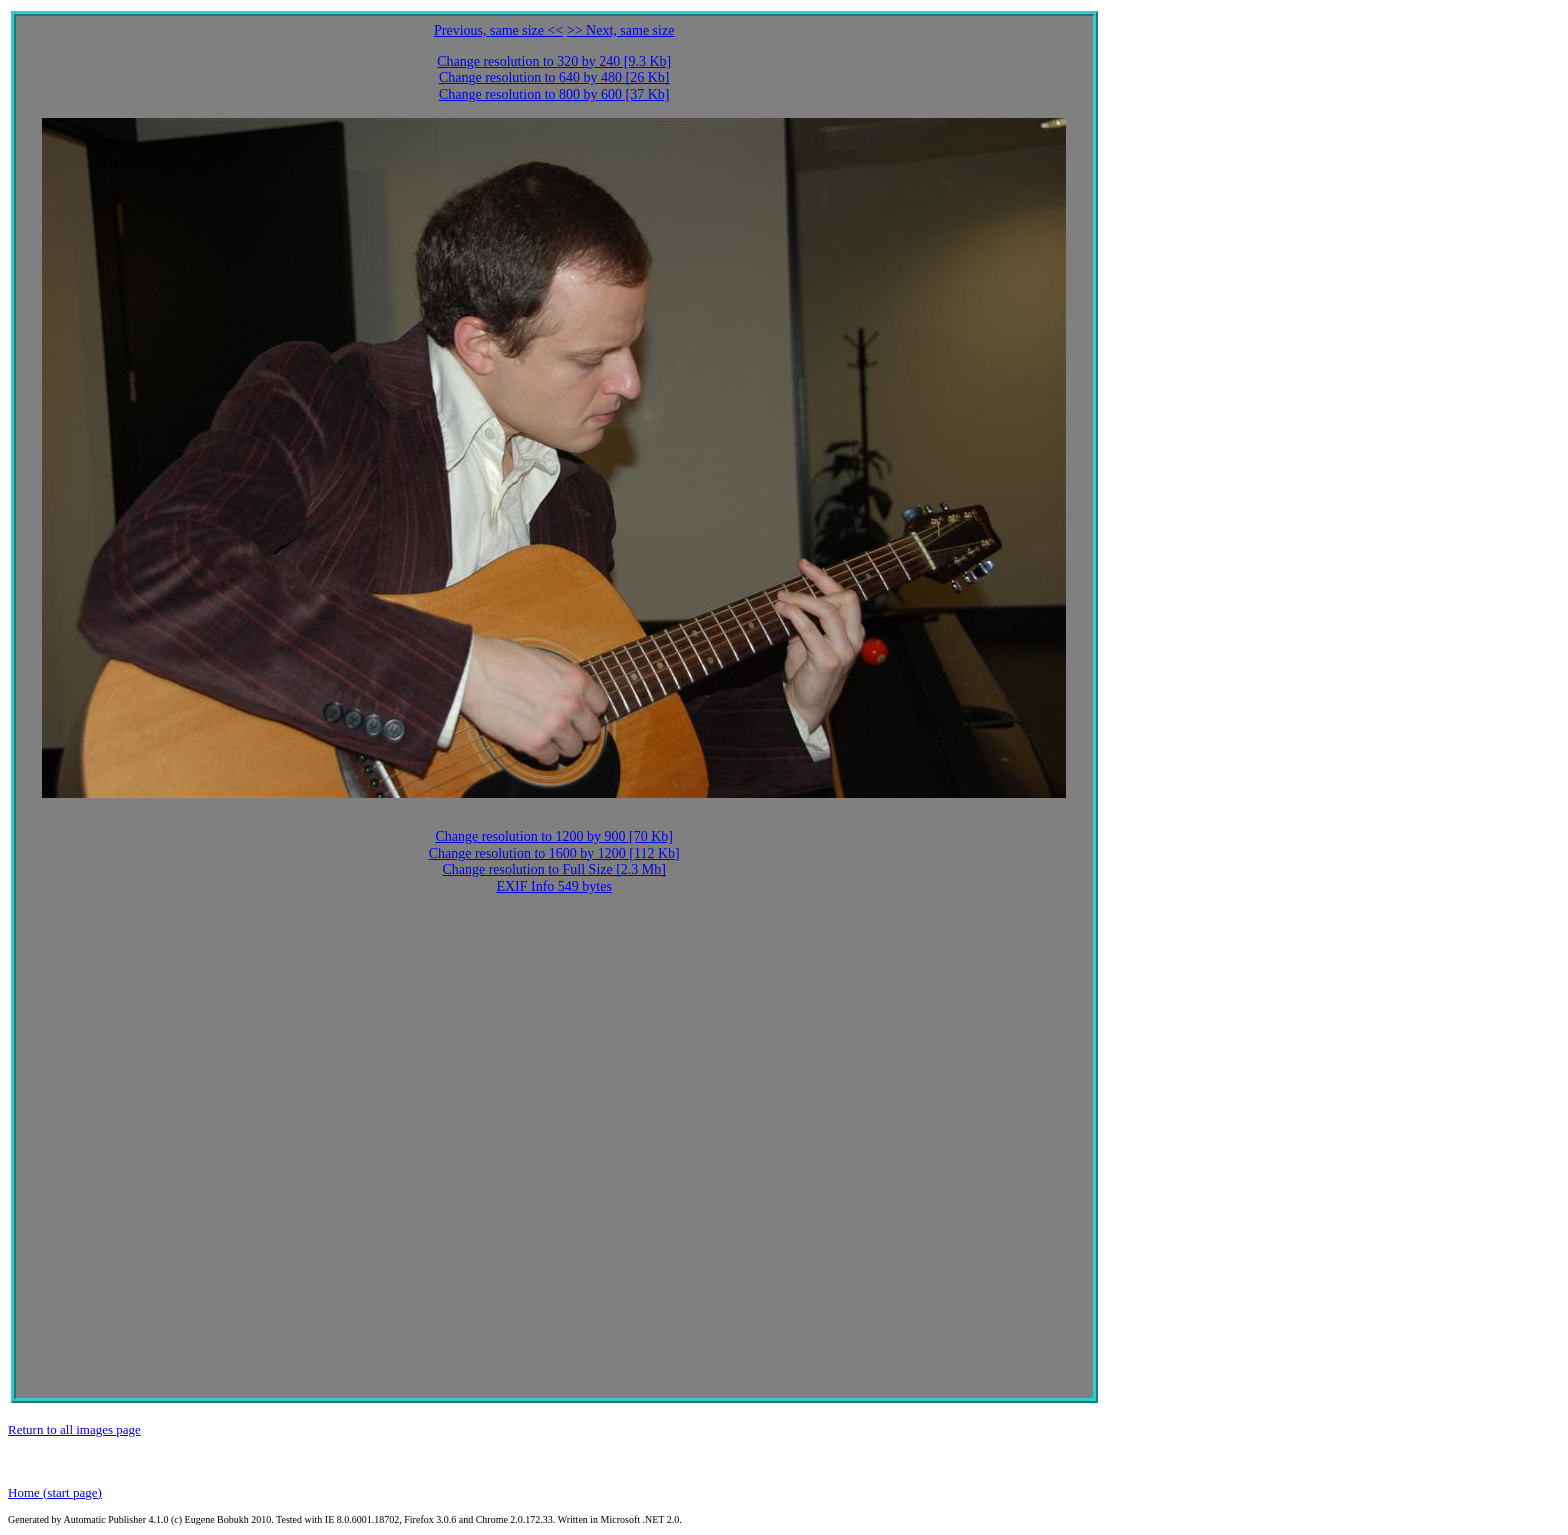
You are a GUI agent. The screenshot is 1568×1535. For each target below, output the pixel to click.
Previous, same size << (498, 30)
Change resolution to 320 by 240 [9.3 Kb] (554, 61)
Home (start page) (55, 1492)
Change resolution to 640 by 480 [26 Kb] (554, 77)
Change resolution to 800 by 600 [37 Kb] (554, 94)
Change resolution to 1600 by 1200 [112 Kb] (554, 853)
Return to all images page (74, 1429)
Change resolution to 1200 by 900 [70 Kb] (554, 836)
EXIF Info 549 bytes (554, 886)
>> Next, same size (621, 30)
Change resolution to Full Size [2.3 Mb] (554, 869)
